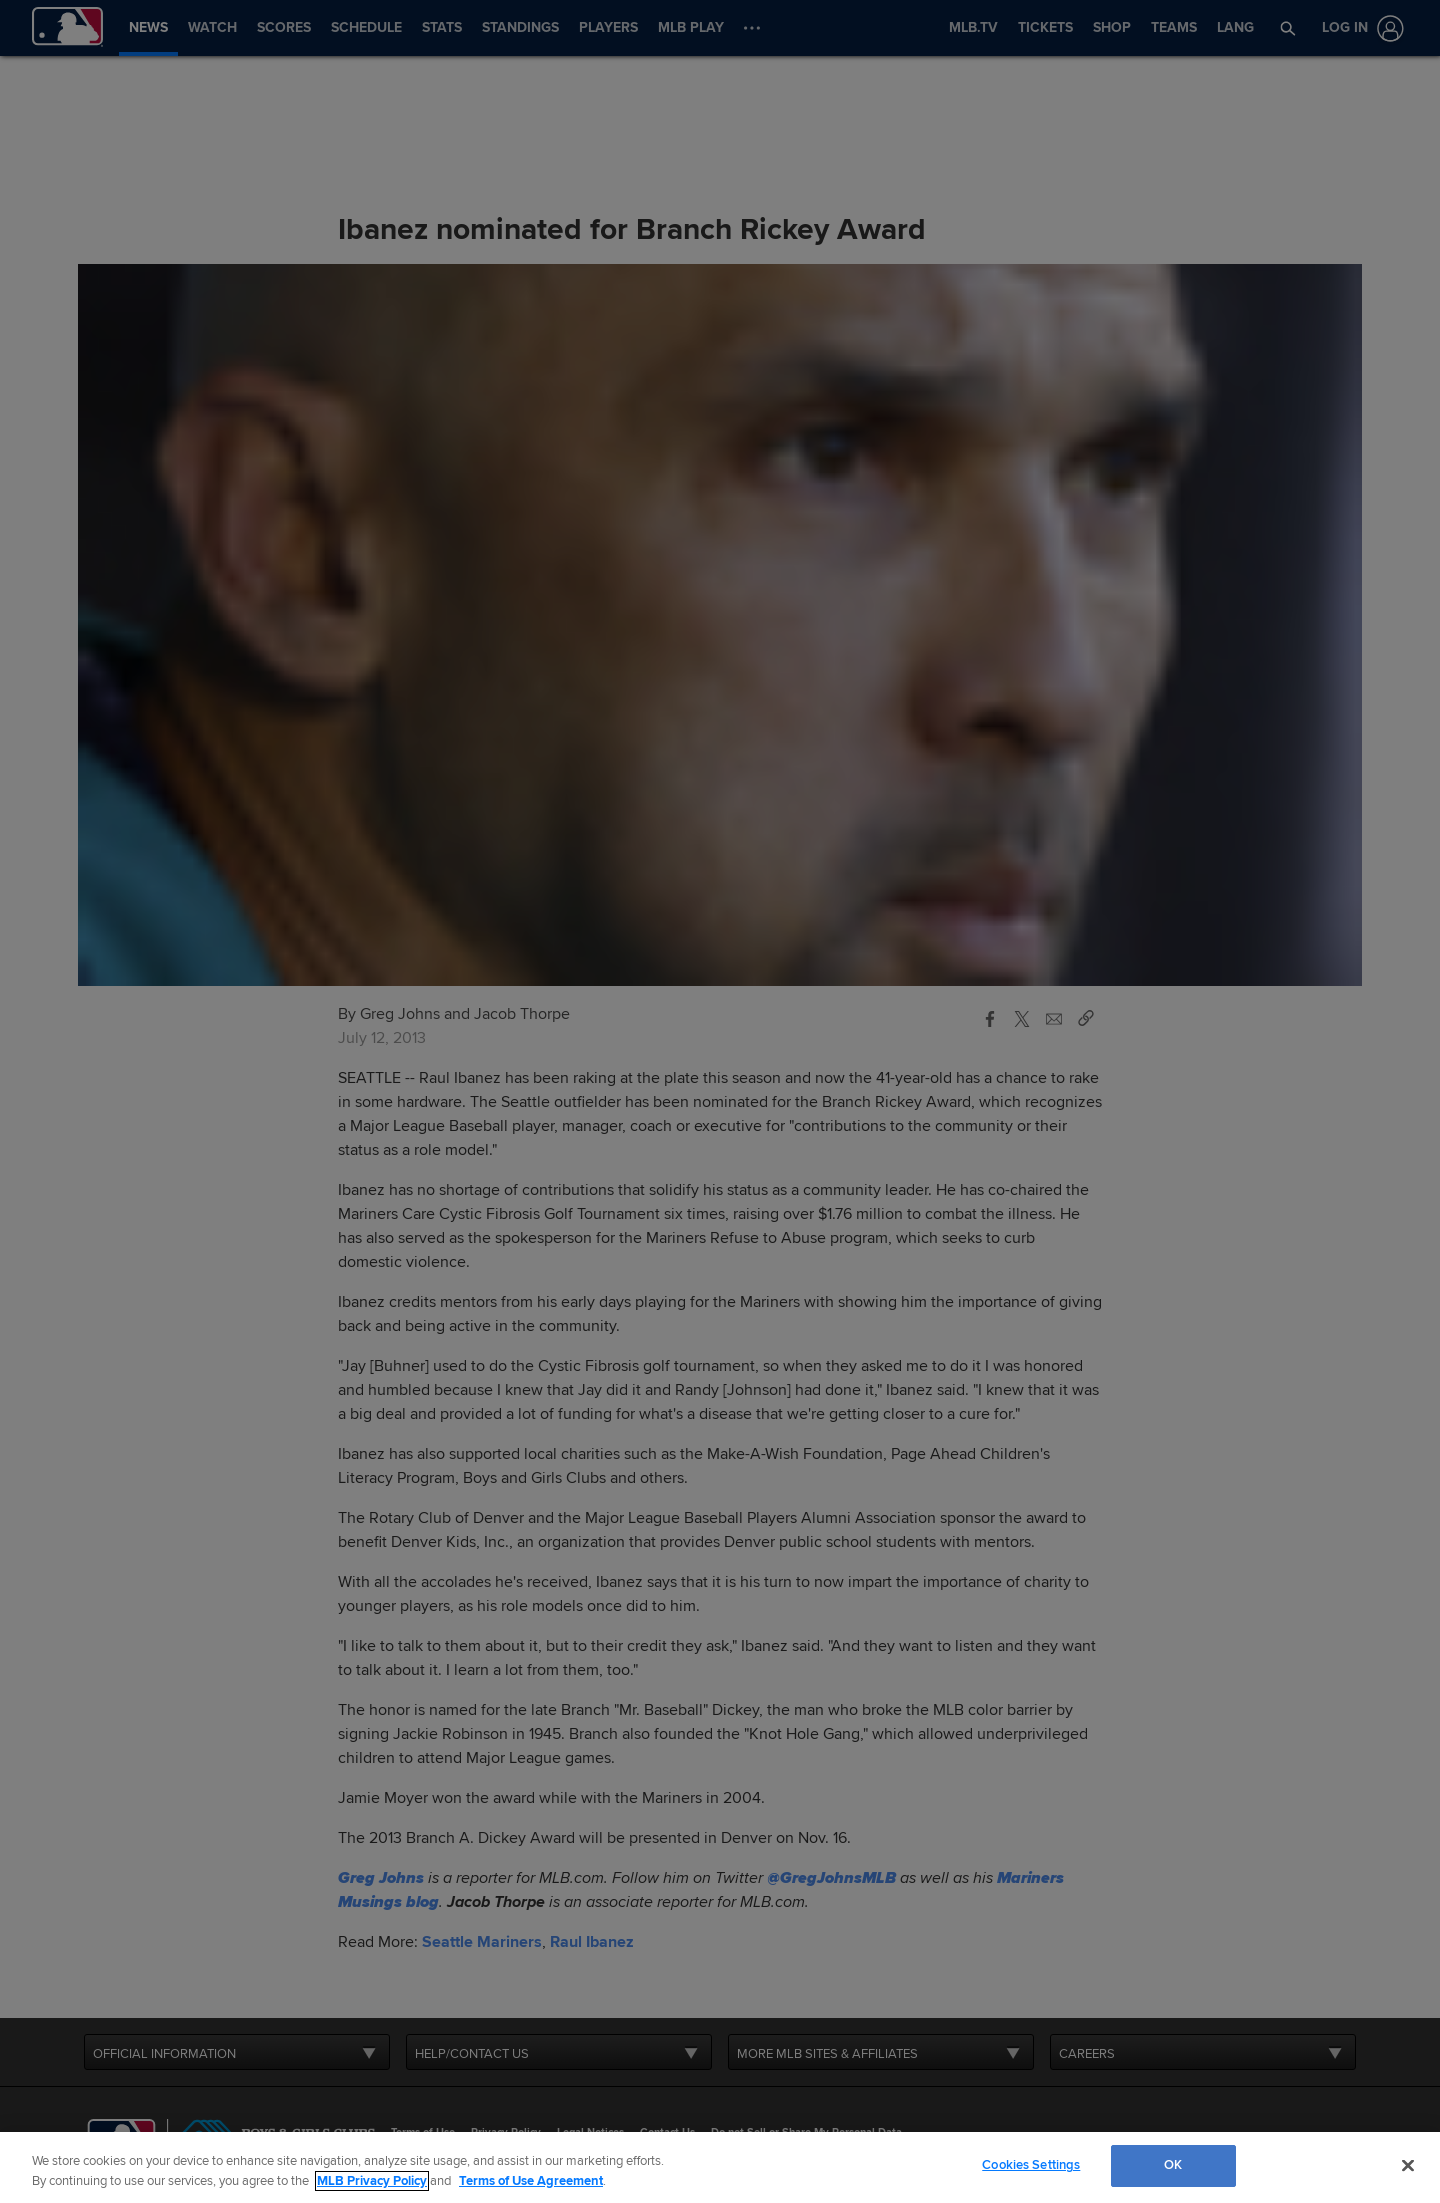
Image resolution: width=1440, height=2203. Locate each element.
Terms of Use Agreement (531, 2181)
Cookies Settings (1031, 2165)
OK (1173, 2165)
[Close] (1408, 2165)
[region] (720, 2167)
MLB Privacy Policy (372, 2181)
